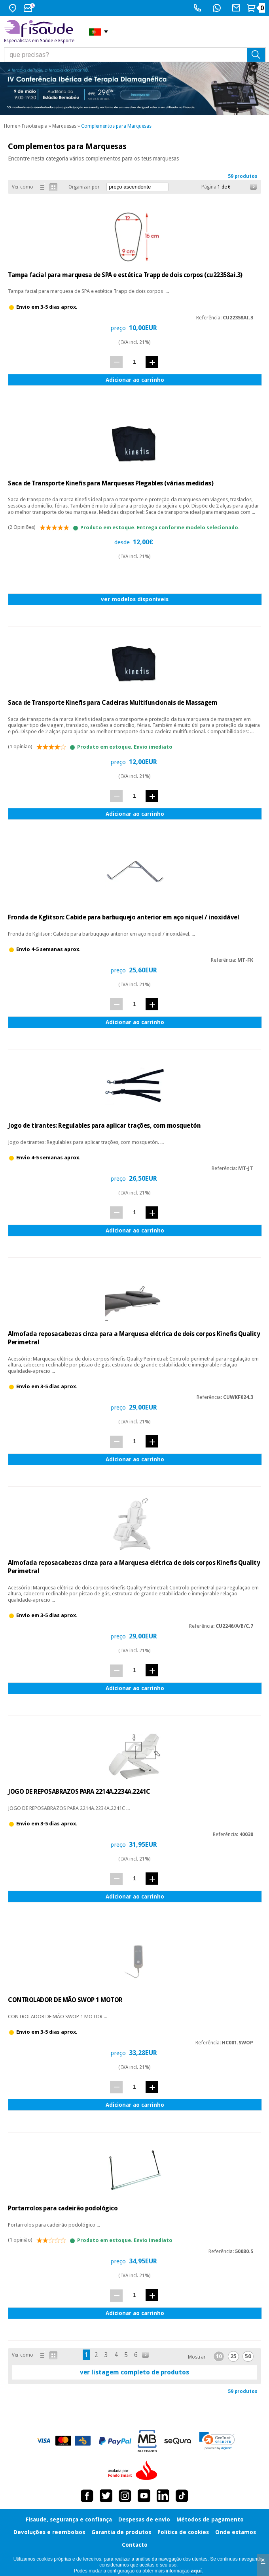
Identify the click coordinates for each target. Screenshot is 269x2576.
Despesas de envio (144, 2519)
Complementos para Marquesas (116, 126)
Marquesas (64, 126)
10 (219, 2356)
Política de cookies (183, 2532)
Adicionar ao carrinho (135, 380)
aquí (196, 2571)
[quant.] (134, 361)
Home (10, 126)
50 (248, 2356)
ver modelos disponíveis (135, 599)
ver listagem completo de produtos (134, 2372)
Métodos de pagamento (210, 2519)
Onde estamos (235, 2532)
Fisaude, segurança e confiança (69, 2519)
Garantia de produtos (121, 2532)
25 (233, 2356)
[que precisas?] (135, 54)
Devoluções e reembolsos (49, 2532)
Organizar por (84, 187)
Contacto (135, 2545)
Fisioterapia (34, 126)
